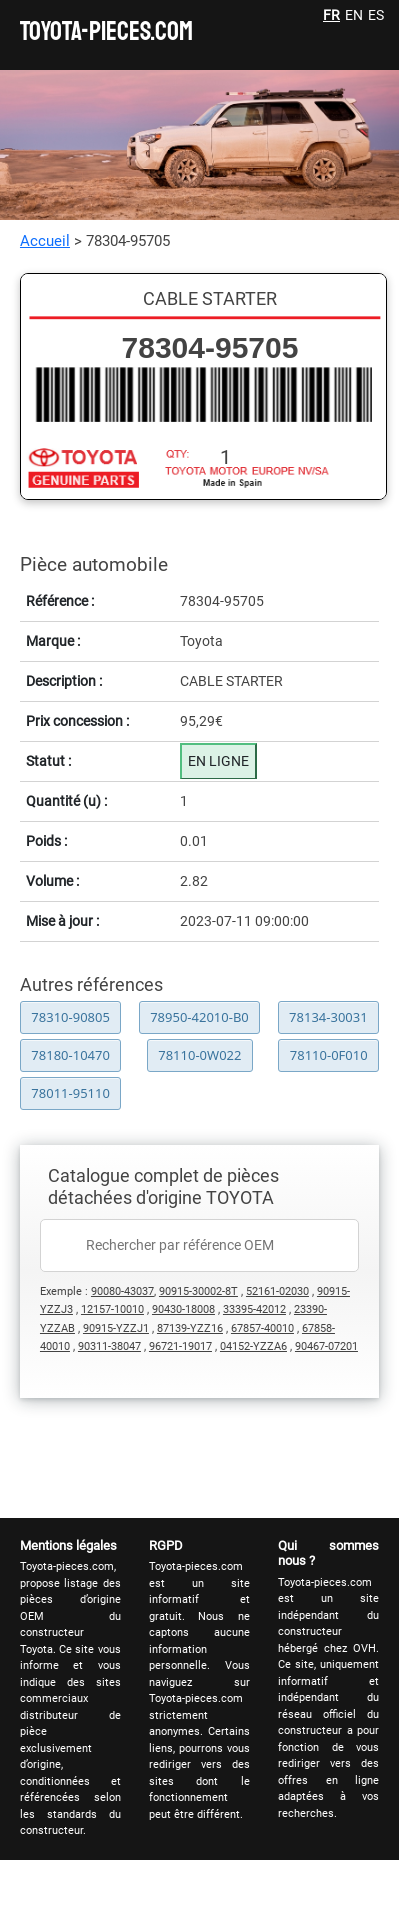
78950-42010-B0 (199, 1017)
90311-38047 (109, 1346)
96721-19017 (180, 1346)
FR (331, 15)
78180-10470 (70, 1055)
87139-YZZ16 (190, 1328)
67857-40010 (262, 1328)
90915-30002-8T (198, 1291)
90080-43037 (122, 1291)
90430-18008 (183, 1309)
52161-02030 (277, 1291)
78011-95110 (70, 1093)
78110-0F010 (329, 1055)
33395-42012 (254, 1309)
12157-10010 (112, 1309)
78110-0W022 (199, 1055)
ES (376, 15)
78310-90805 (70, 1017)
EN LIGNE (218, 761)
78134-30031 (328, 1017)
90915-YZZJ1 (116, 1328)
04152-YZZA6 (253, 1346)
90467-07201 (326, 1346)
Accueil (45, 241)
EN (354, 15)
